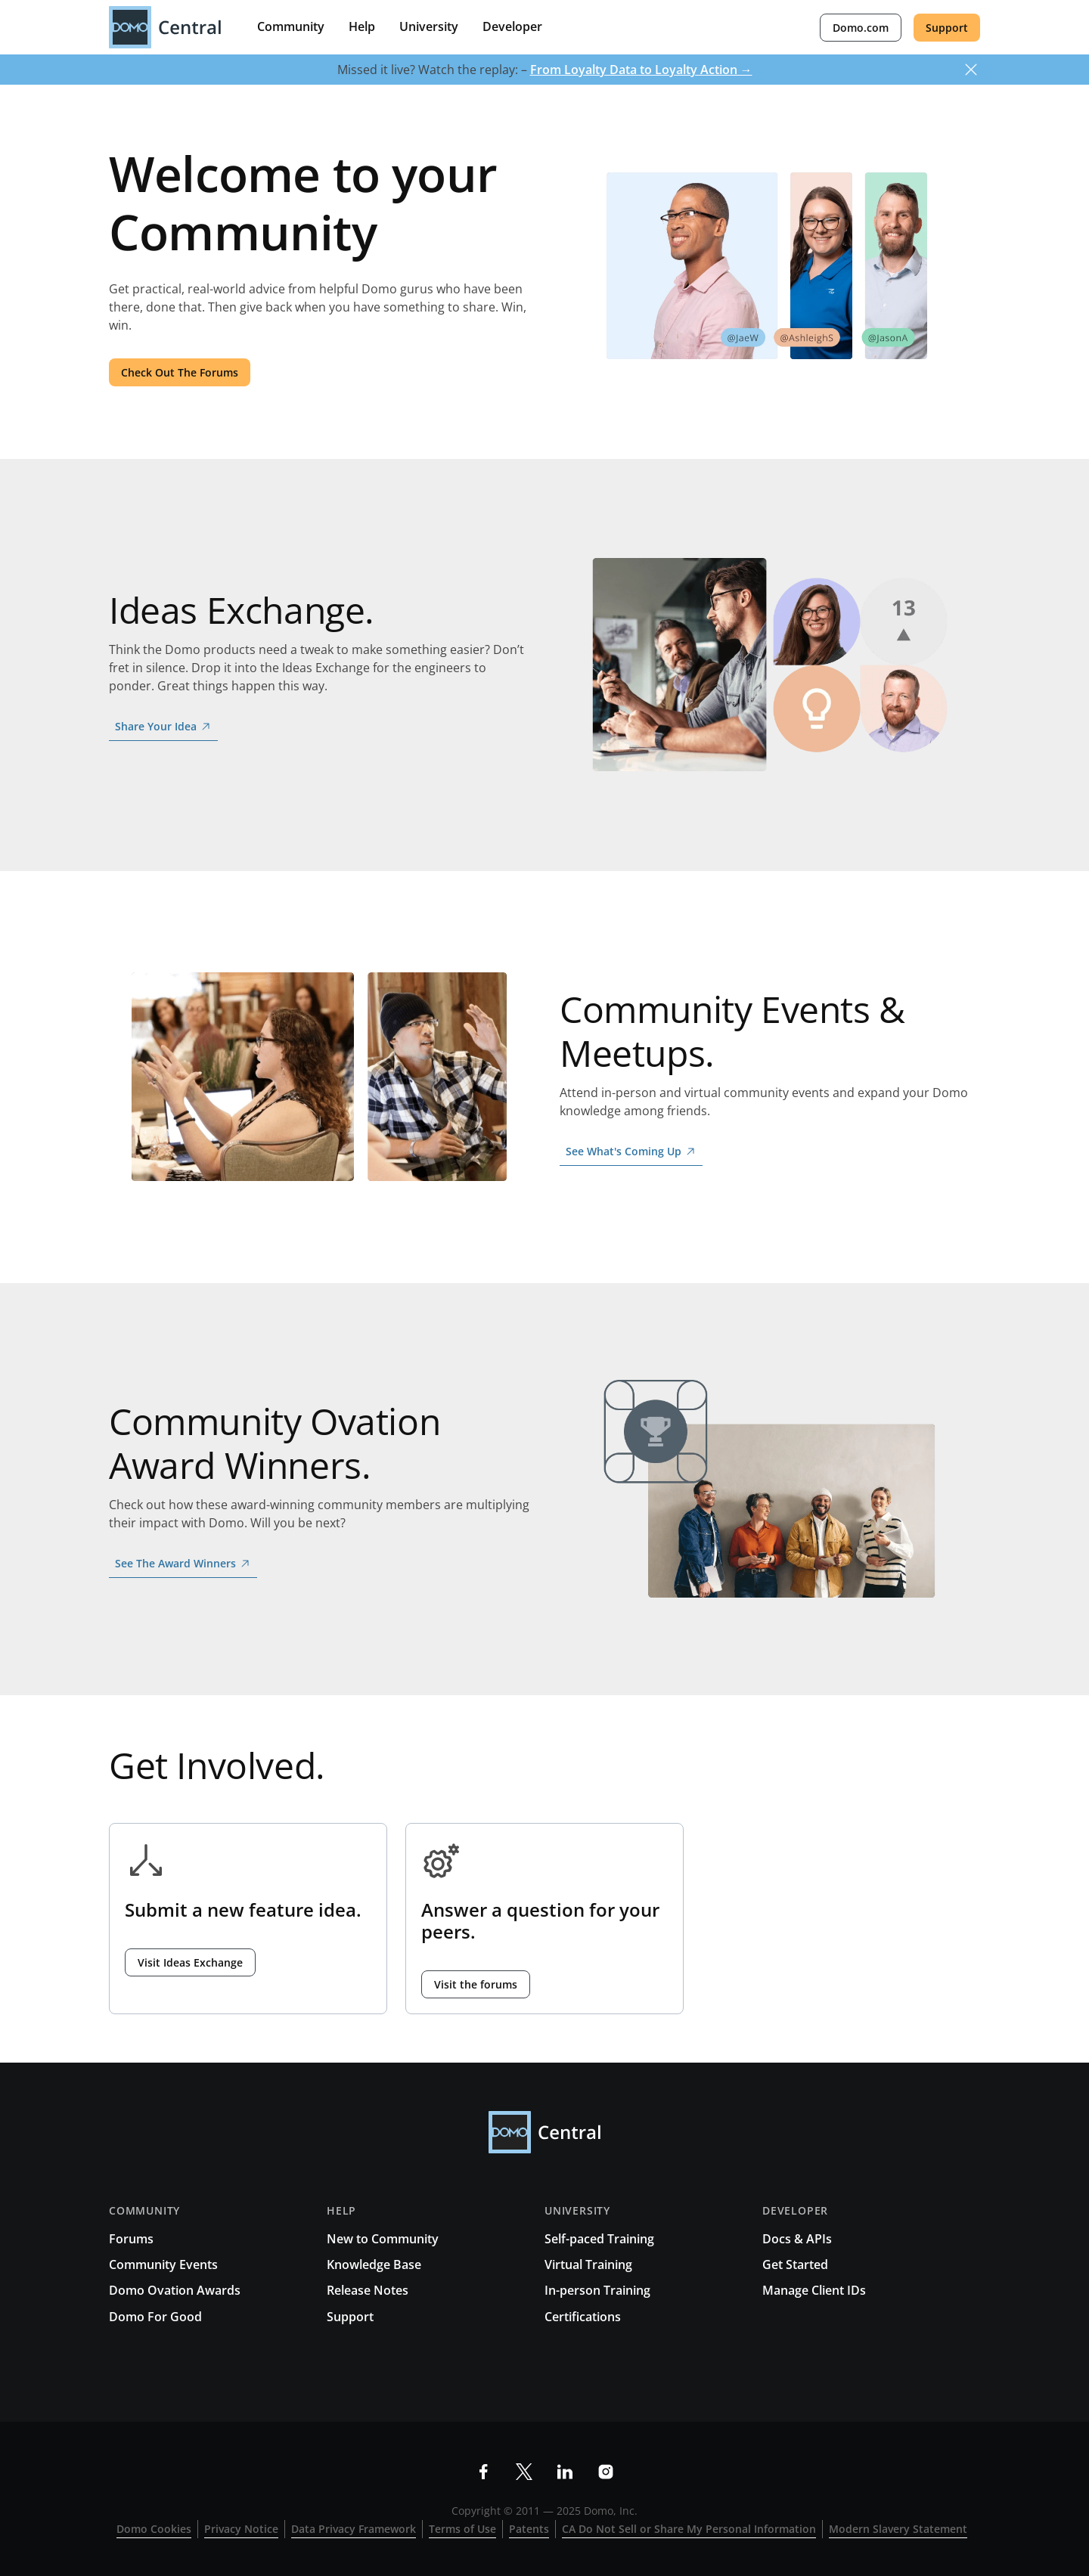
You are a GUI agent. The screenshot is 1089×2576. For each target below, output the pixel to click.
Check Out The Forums (179, 372)
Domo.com (861, 27)
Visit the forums (475, 1984)
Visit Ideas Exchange (190, 1962)
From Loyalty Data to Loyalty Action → (641, 69)
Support (947, 27)
